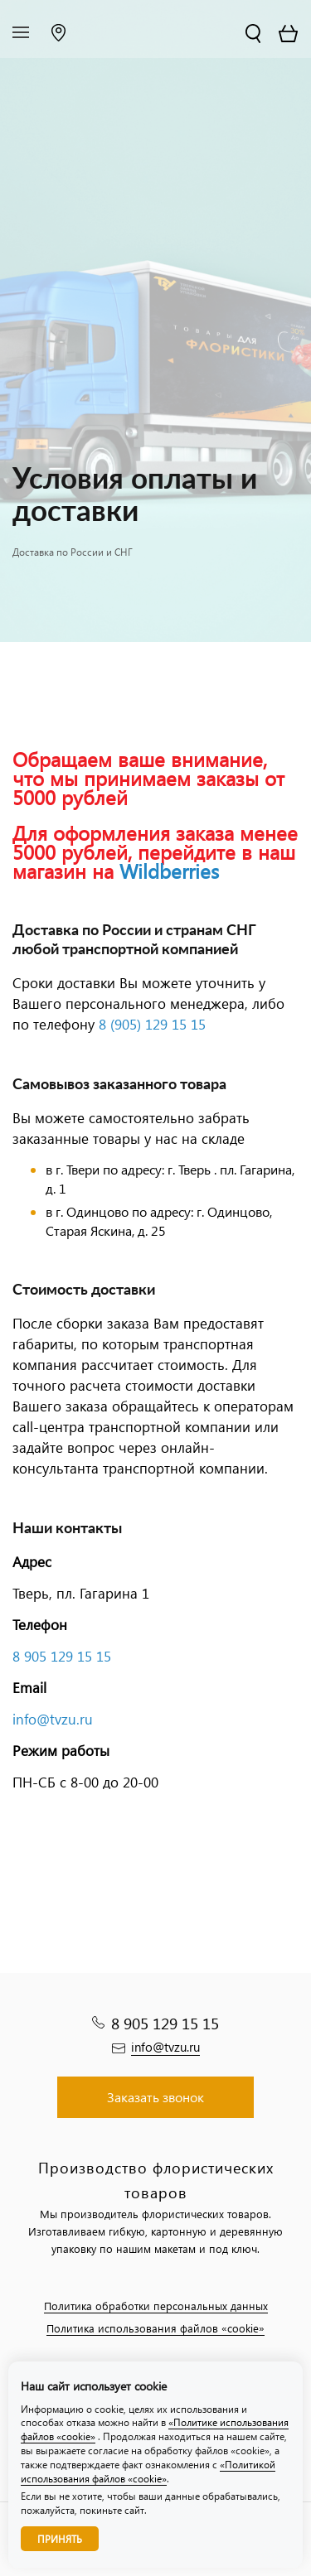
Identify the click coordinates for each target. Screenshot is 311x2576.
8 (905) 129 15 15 (152, 1024)
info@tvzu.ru (52, 1719)
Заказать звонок (155, 2097)
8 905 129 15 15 (61, 1656)
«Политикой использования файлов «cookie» (148, 2471)
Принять (59, 2539)
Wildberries (169, 870)
